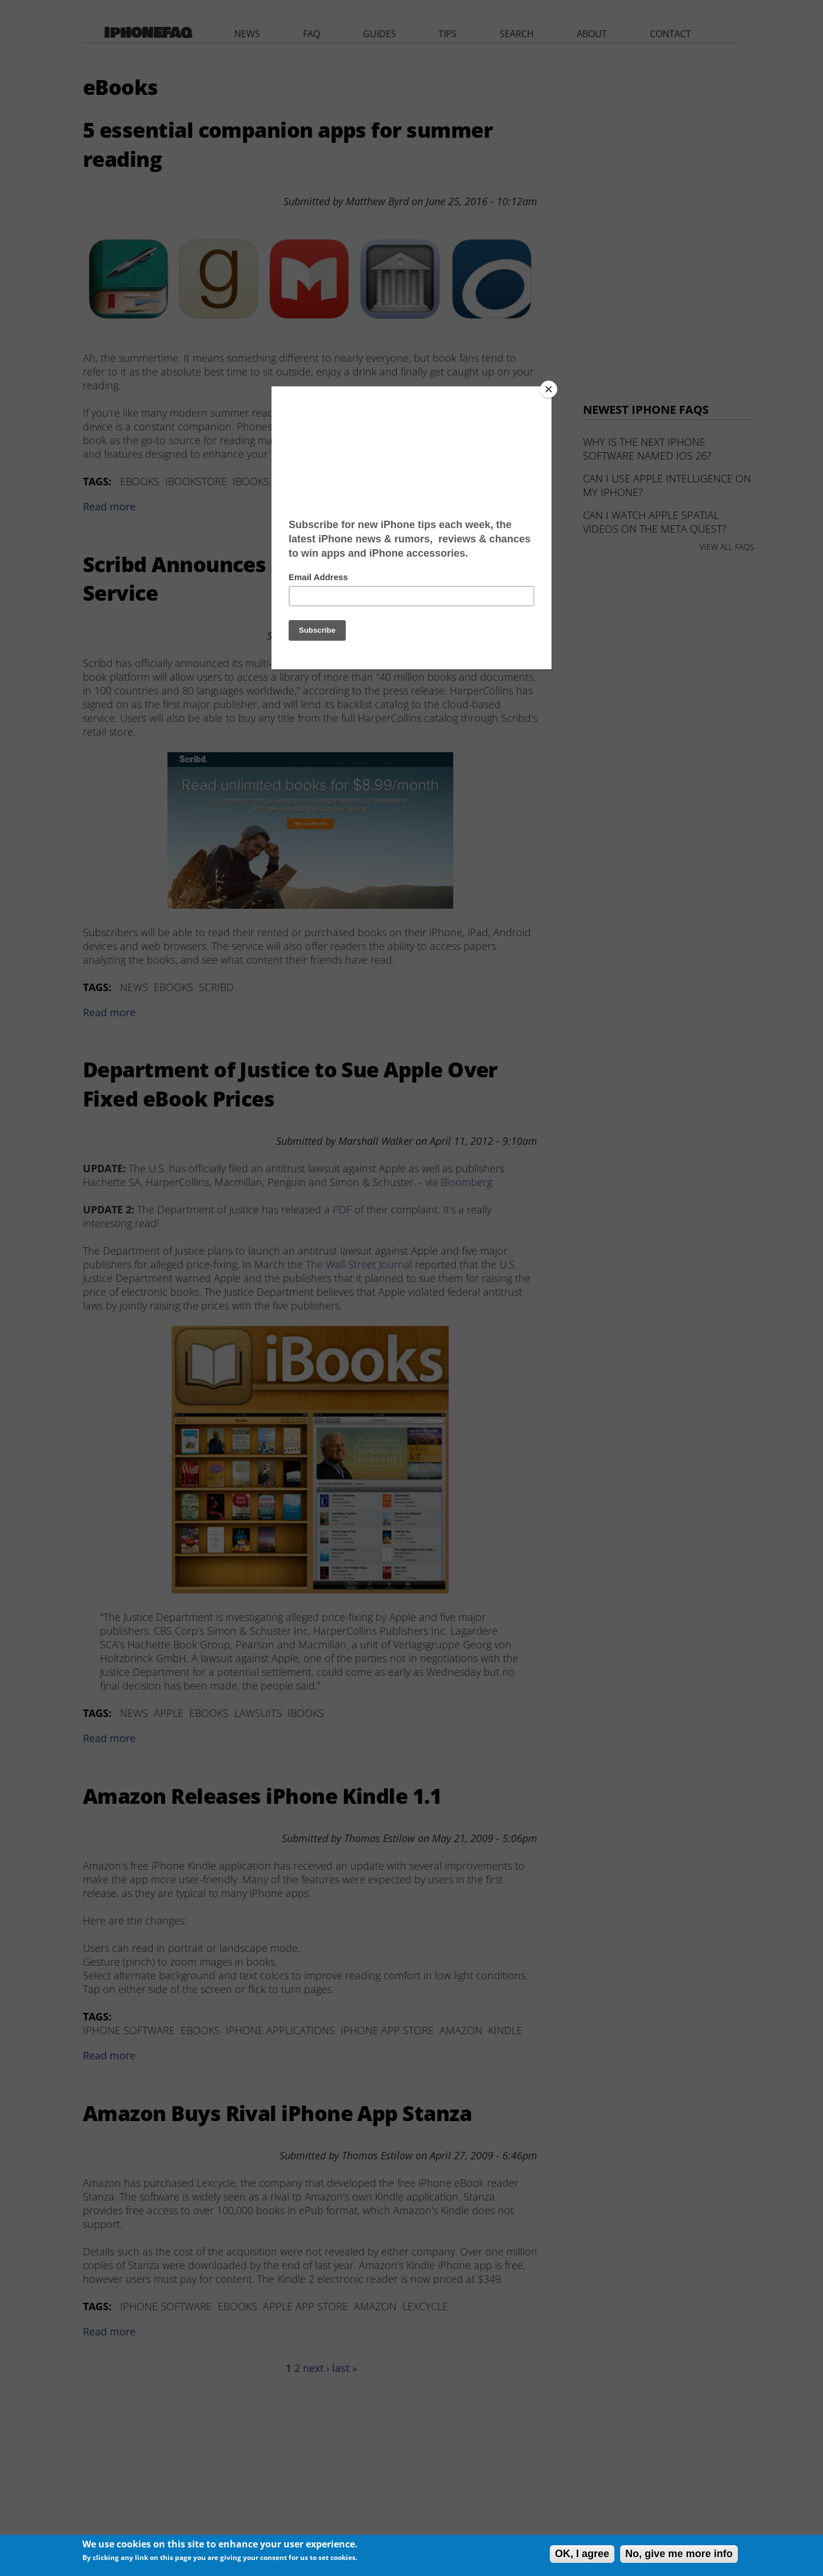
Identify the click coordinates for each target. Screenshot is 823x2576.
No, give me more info (679, 2553)
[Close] (548, 389)
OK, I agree (582, 2553)
